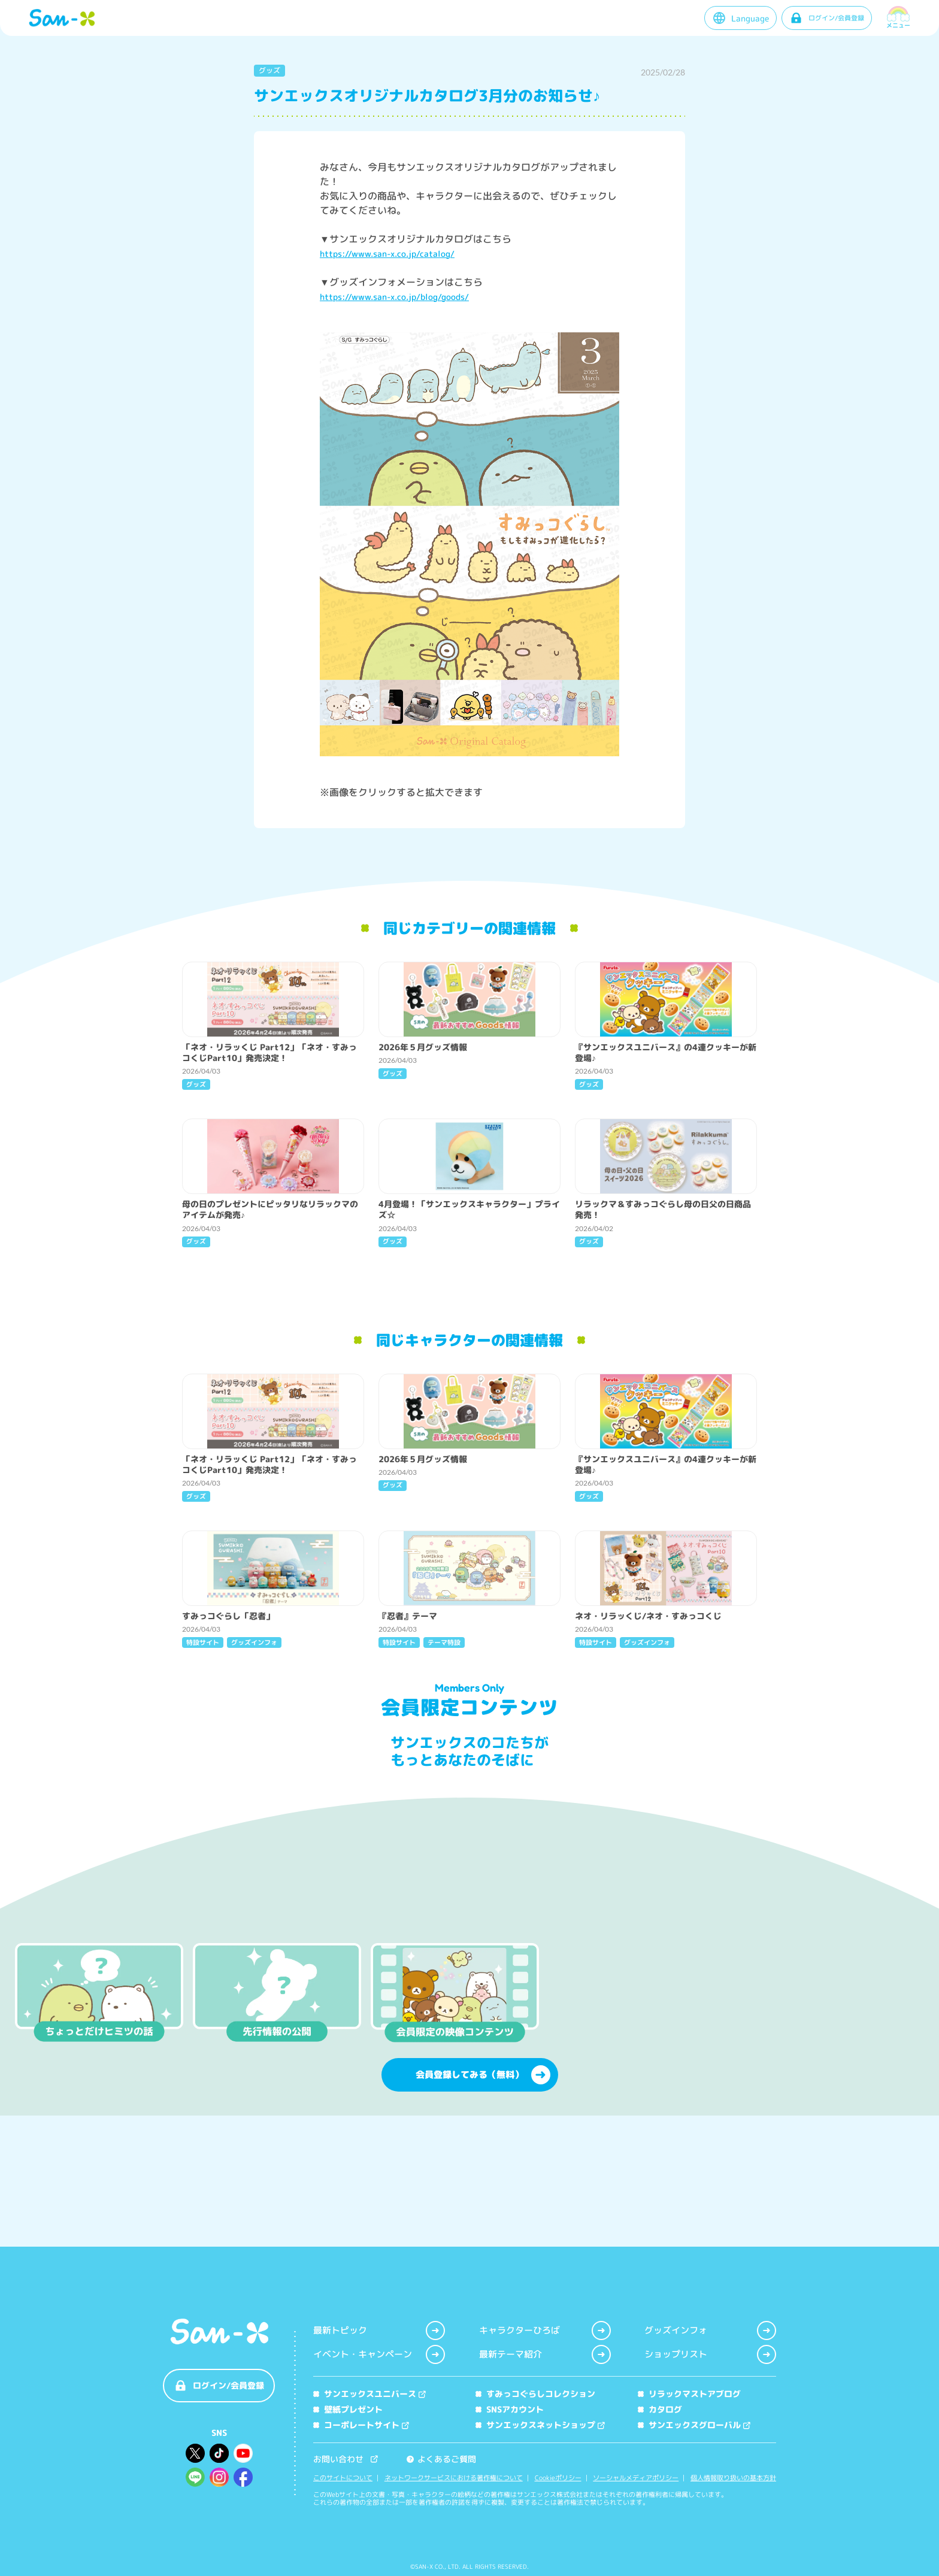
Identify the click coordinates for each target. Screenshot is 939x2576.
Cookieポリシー (558, 2478)
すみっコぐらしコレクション (535, 2393)
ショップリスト (710, 2354)
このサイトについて (342, 2478)
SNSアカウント (509, 2409)
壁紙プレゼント (348, 2409)
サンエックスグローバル (694, 2424)
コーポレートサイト (361, 2424)
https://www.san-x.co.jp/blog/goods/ (394, 296)
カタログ (660, 2409)
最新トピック (379, 2330)
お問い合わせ (345, 2459)
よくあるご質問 (441, 2459)
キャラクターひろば (545, 2330)
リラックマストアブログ (689, 2393)
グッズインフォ (710, 2330)
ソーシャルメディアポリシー (635, 2478)
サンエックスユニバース (369, 2393)
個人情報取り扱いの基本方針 (733, 2478)
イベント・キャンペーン (379, 2354)
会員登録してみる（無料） (483, 2185)
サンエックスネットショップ (540, 2424)
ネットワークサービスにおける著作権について (453, 2478)
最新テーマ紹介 (545, 2354)
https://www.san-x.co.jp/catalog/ (387, 253)
